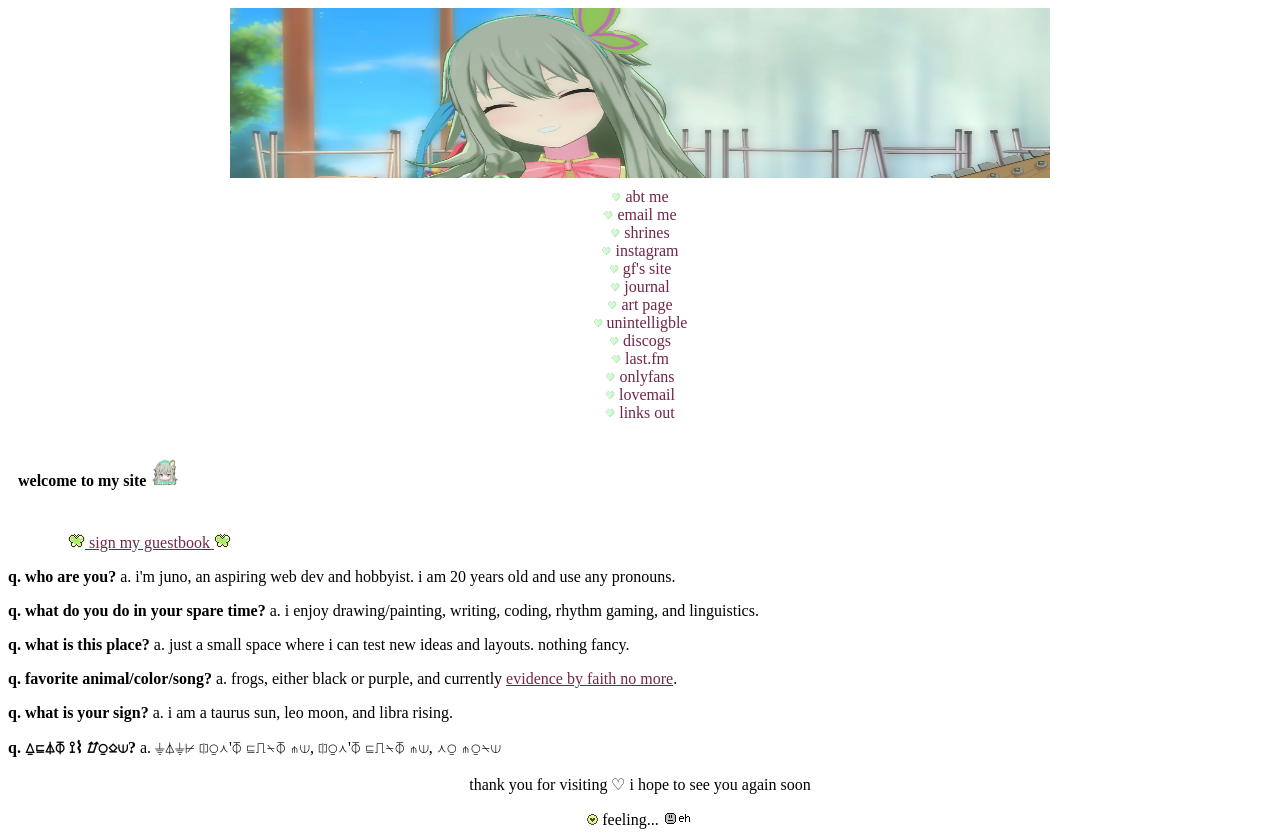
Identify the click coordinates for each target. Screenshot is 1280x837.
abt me (644, 196)
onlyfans (644, 376)
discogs (645, 340)
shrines (644, 232)
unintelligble (645, 322)
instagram (644, 250)
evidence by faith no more (589, 678)
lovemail (645, 394)
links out (645, 412)
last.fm (645, 358)
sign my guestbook (149, 542)
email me (644, 214)
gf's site (645, 268)
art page (644, 304)
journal (644, 286)
